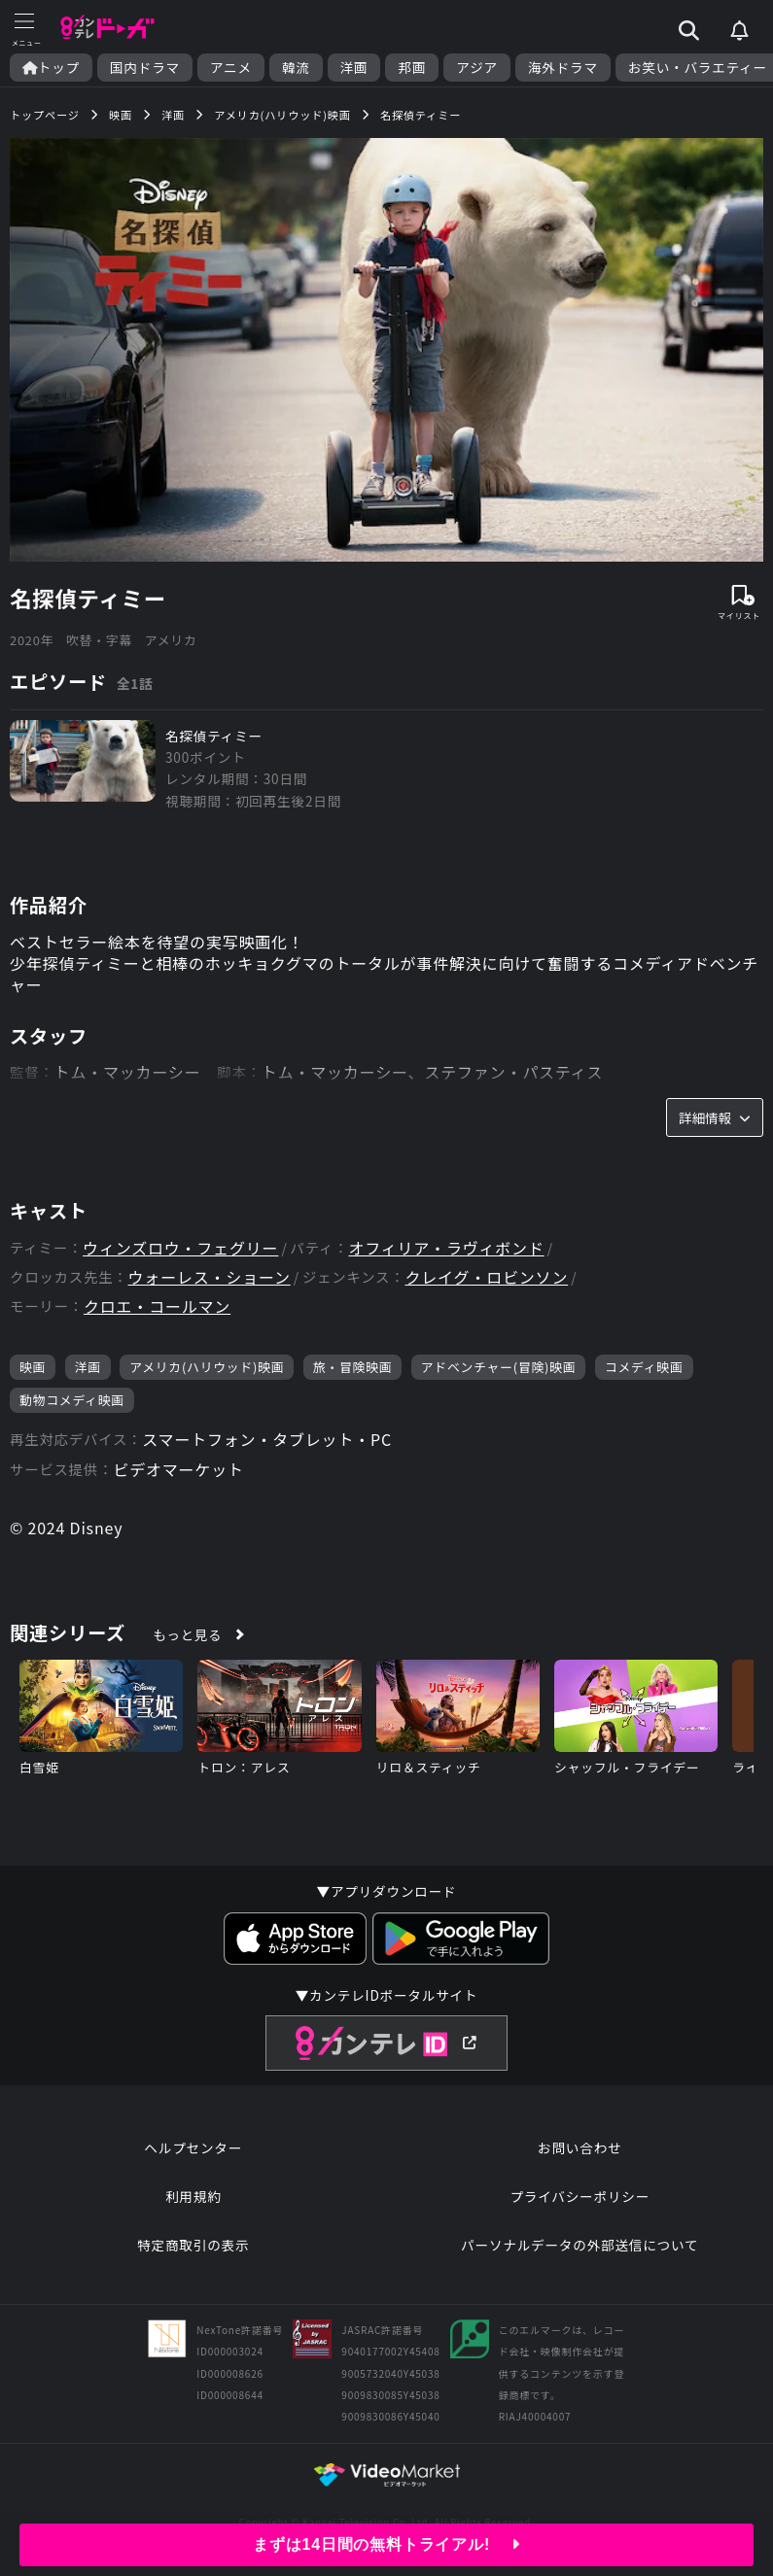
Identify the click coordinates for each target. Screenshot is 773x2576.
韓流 (296, 67)
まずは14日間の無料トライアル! (386, 2544)
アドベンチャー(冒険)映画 (499, 1366)
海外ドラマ (563, 67)
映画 (32, 1366)
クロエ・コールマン (157, 1306)
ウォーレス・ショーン (209, 1277)
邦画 (412, 67)
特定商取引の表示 (193, 2244)
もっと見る (187, 1634)
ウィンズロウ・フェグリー (180, 1248)
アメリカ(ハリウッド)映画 (206, 1366)
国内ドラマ (145, 67)
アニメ (231, 67)
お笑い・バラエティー (697, 67)
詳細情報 (715, 1117)
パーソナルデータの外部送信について (579, 2244)
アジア (477, 67)
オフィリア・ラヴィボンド (446, 1248)
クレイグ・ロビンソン (487, 1277)
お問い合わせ (579, 2147)
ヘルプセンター (193, 2147)
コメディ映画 (644, 1366)
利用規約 (193, 2196)
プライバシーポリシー (579, 2196)
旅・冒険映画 (353, 1366)
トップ (51, 67)
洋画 (354, 67)
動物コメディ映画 (71, 1400)
